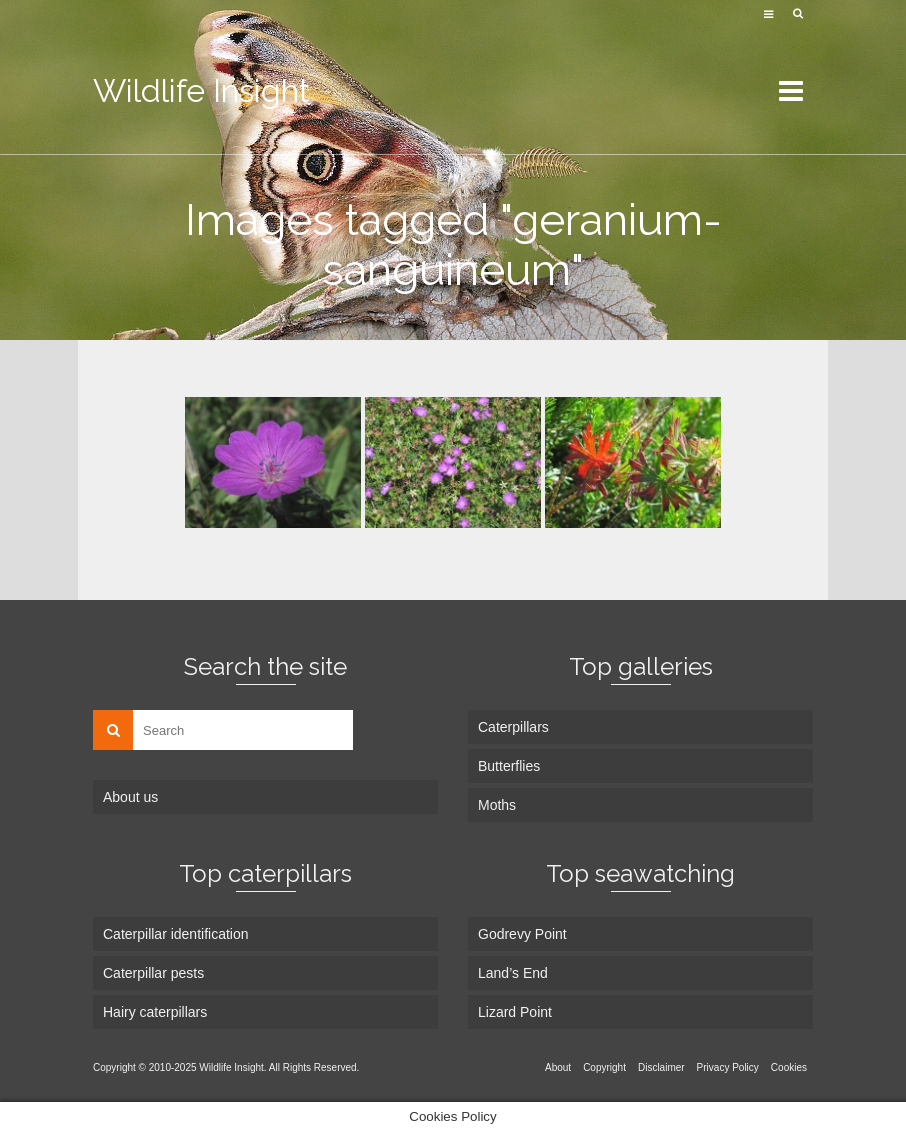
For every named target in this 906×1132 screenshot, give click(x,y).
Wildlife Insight (201, 90)
